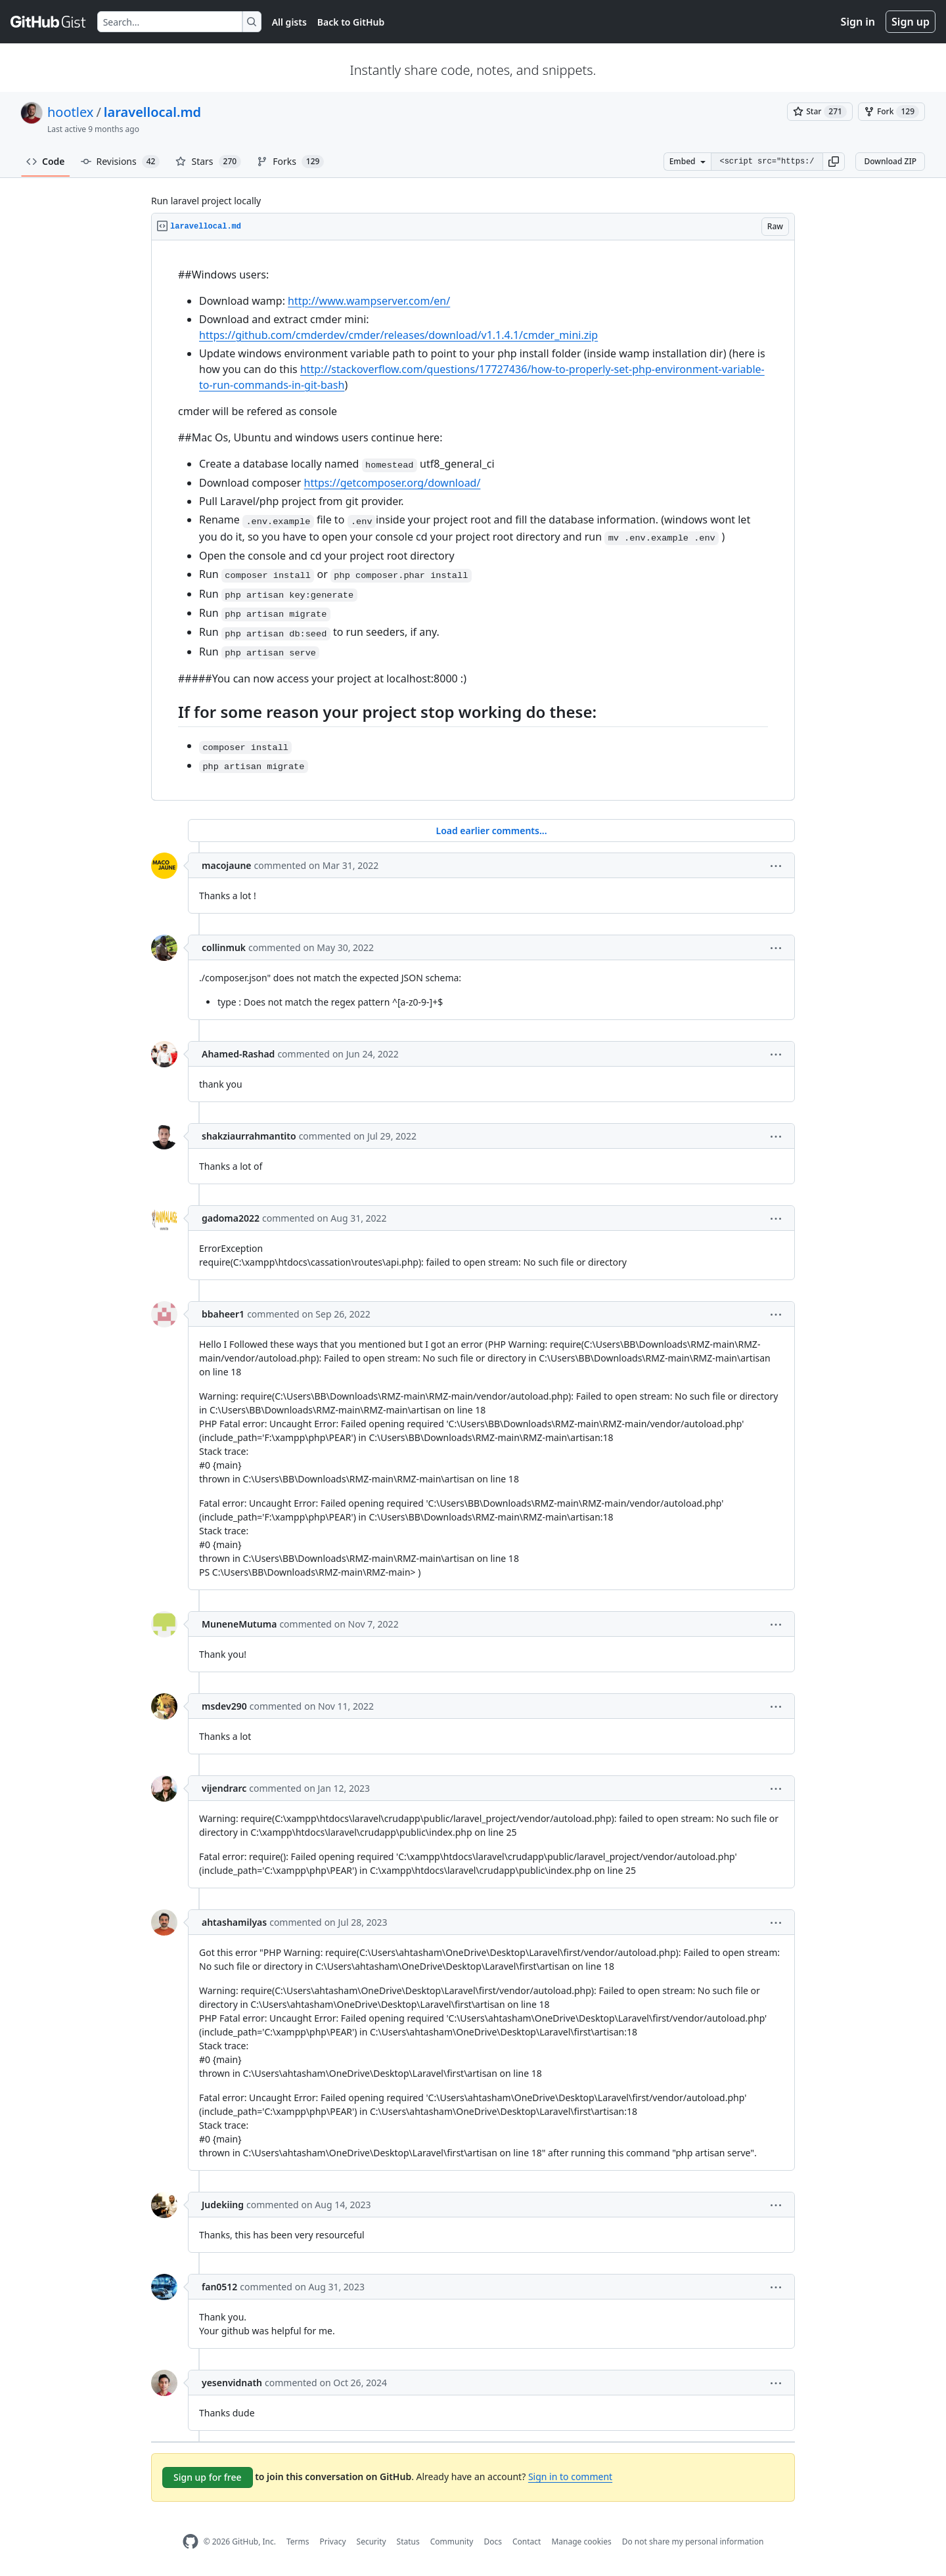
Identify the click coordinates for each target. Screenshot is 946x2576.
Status (408, 2541)
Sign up (910, 21)
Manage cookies (581, 2541)
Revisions (120, 161)
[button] (833, 161)
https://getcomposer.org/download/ (392, 483)
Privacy (333, 2541)
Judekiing (223, 2204)
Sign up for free (207, 2477)
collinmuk (224, 947)
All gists (289, 22)
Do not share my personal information (693, 2541)
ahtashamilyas (234, 1922)
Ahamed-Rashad (238, 1054)
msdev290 (224, 1706)
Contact (526, 2541)
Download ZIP (890, 161)
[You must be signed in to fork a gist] (891, 111)
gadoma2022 (230, 1218)
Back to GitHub (350, 22)
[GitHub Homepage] (190, 2541)
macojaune (227, 865)
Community (452, 2541)
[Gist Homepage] (49, 22)
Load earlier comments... (491, 830)
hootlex (70, 112)
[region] (473, 520)
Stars (208, 161)
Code (45, 161)
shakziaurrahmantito (249, 1136)
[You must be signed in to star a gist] (820, 111)
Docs (493, 2541)
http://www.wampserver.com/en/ (369, 301)
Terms (297, 2541)
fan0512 (219, 2286)
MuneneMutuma (239, 1624)
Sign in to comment (570, 2476)
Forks (290, 161)
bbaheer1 (223, 1314)
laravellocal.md (152, 112)
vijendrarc (224, 1788)
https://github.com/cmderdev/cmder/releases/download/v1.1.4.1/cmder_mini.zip (398, 335)
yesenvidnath (232, 2382)
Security (371, 2541)
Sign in (858, 21)
